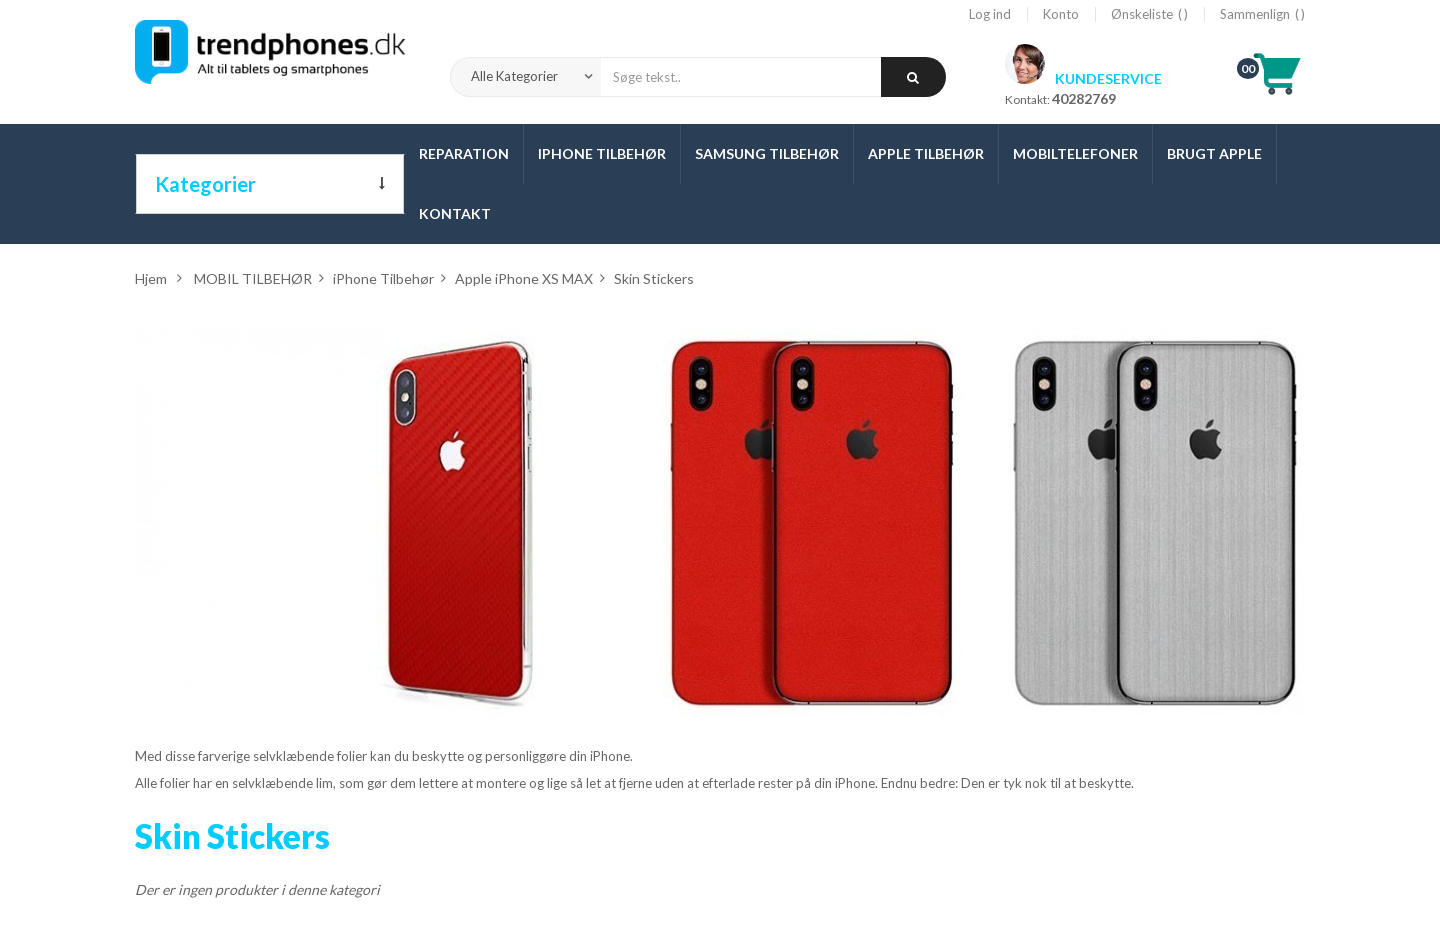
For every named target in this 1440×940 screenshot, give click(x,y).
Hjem (151, 278)
